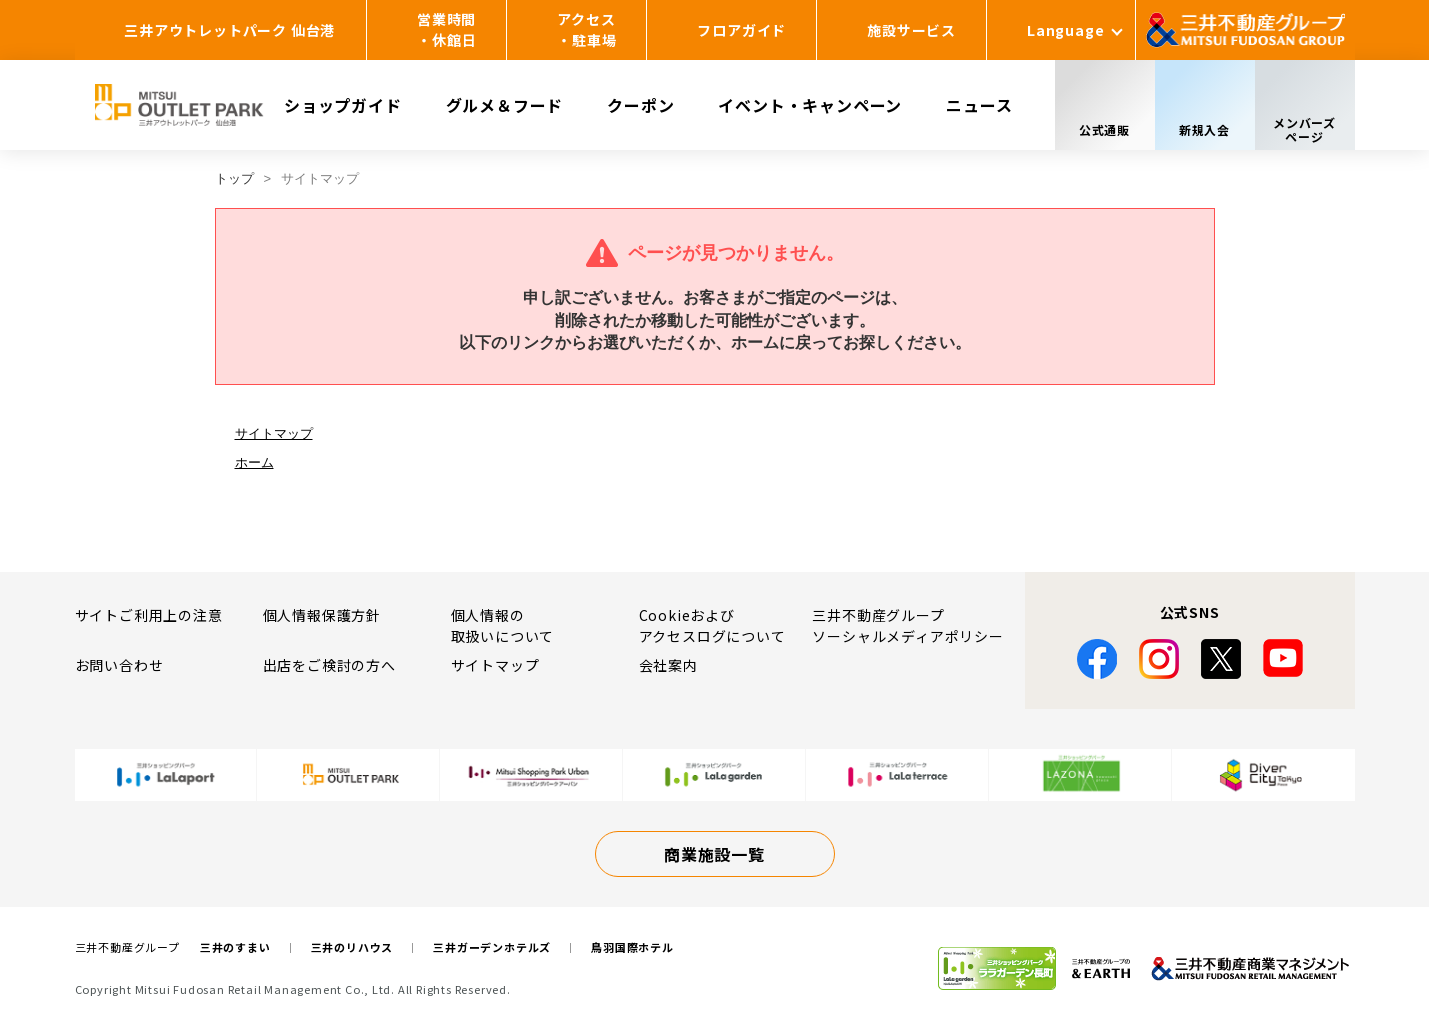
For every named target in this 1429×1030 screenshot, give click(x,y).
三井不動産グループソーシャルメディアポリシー (907, 625)
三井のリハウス (352, 947)
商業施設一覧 (714, 854)
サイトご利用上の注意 (149, 615)
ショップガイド (343, 105)
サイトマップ (274, 433)
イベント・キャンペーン (810, 105)
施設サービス (911, 30)
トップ (234, 178)
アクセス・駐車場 (586, 29)
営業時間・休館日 (446, 29)
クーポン (640, 105)
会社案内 (668, 665)
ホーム (254, 462)
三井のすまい (235, 947)
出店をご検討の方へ (329, 665)
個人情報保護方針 (322, 615)
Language (1065, 30)
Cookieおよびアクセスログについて (712, 625)
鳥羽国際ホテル (632, 947)
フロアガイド (741, 30)
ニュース (979, 105)
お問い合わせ (119, 665)
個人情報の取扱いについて (503, 625)
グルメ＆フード (505, 105)
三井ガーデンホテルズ (492, 947)
